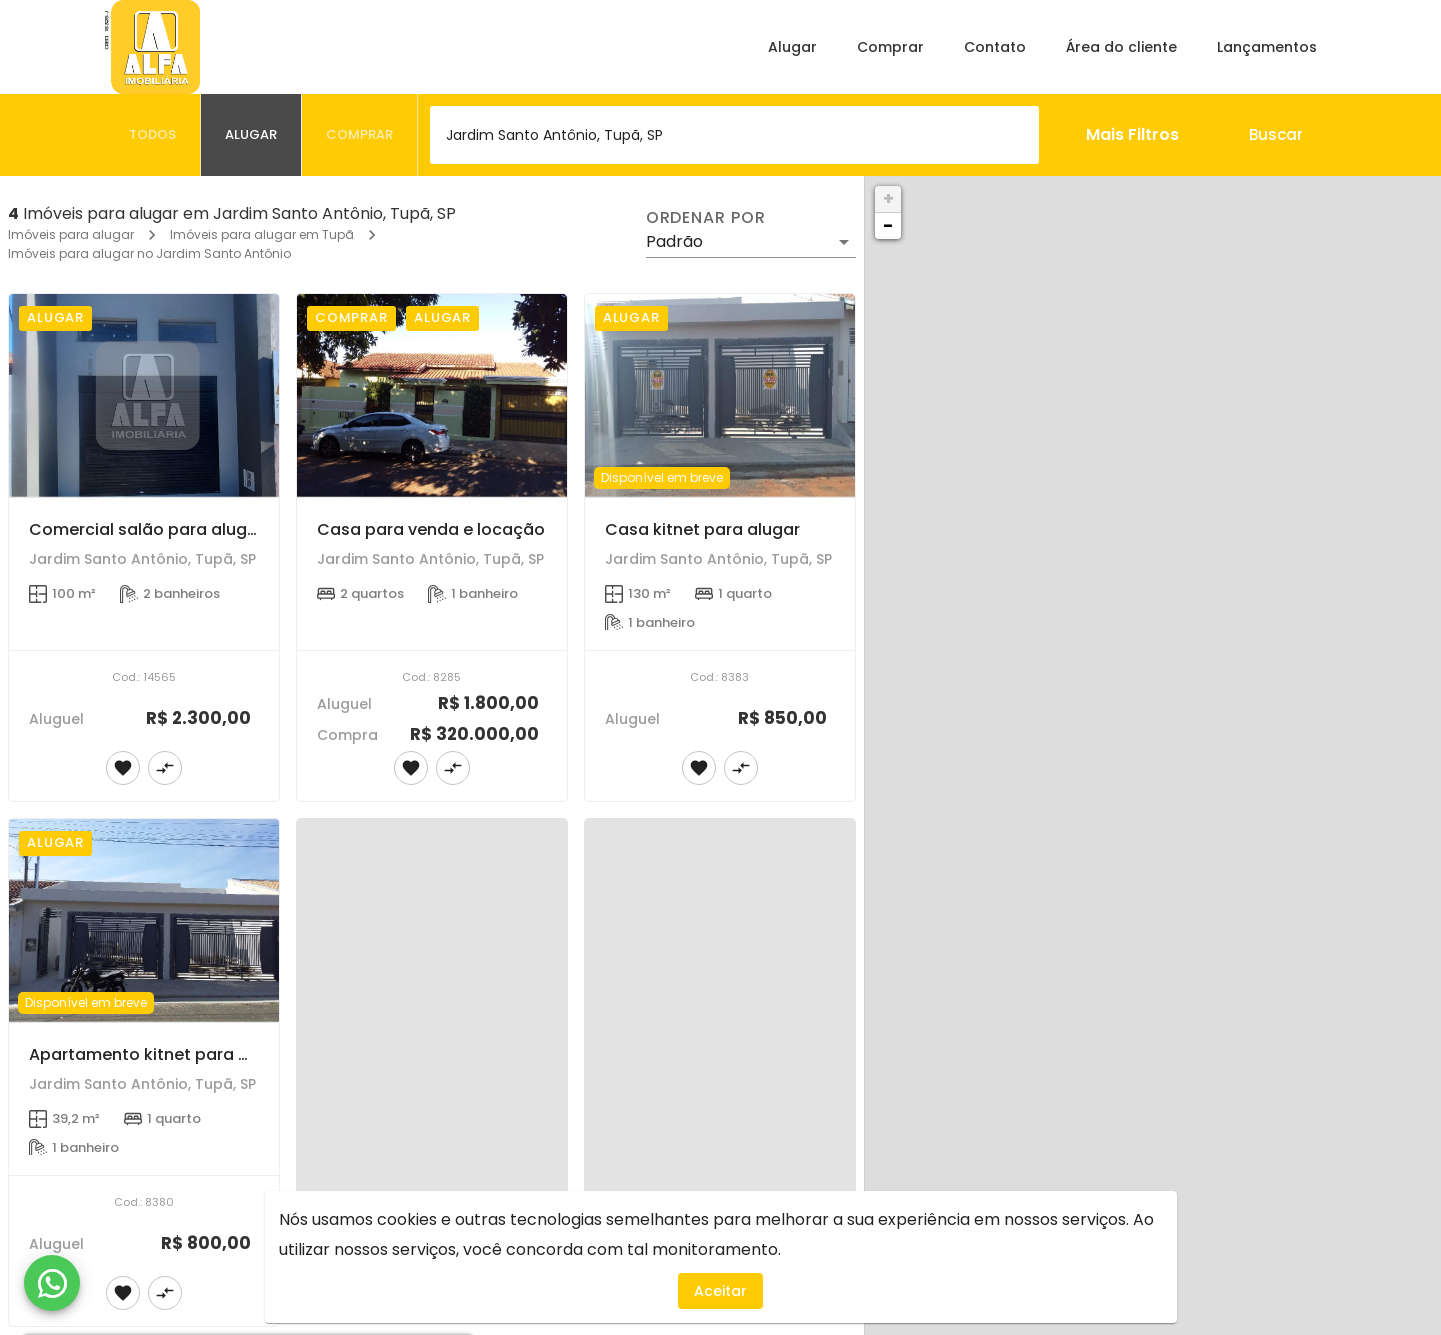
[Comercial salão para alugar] (144, 395)
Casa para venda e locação (431, 529)
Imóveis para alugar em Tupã (262, 234)
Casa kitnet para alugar (702, 529)
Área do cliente (1121, 47)
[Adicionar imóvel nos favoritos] (123, 768)
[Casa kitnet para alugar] (720, 395)
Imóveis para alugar (71, 234)
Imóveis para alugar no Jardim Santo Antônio (149, 253)
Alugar (792, 47)
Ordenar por (706, 218)
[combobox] (734, 135)
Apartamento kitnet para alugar (160, 1054)
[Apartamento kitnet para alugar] (144, 920)
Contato (995, 47)
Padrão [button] (674, 241)
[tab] (153, 135)
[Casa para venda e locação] (432, 395)
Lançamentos (1267, 47)
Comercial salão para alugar (146, 529)
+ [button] (888, 198)
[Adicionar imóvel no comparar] (165, 768)
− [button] (888, 225)
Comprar (890, 47)
